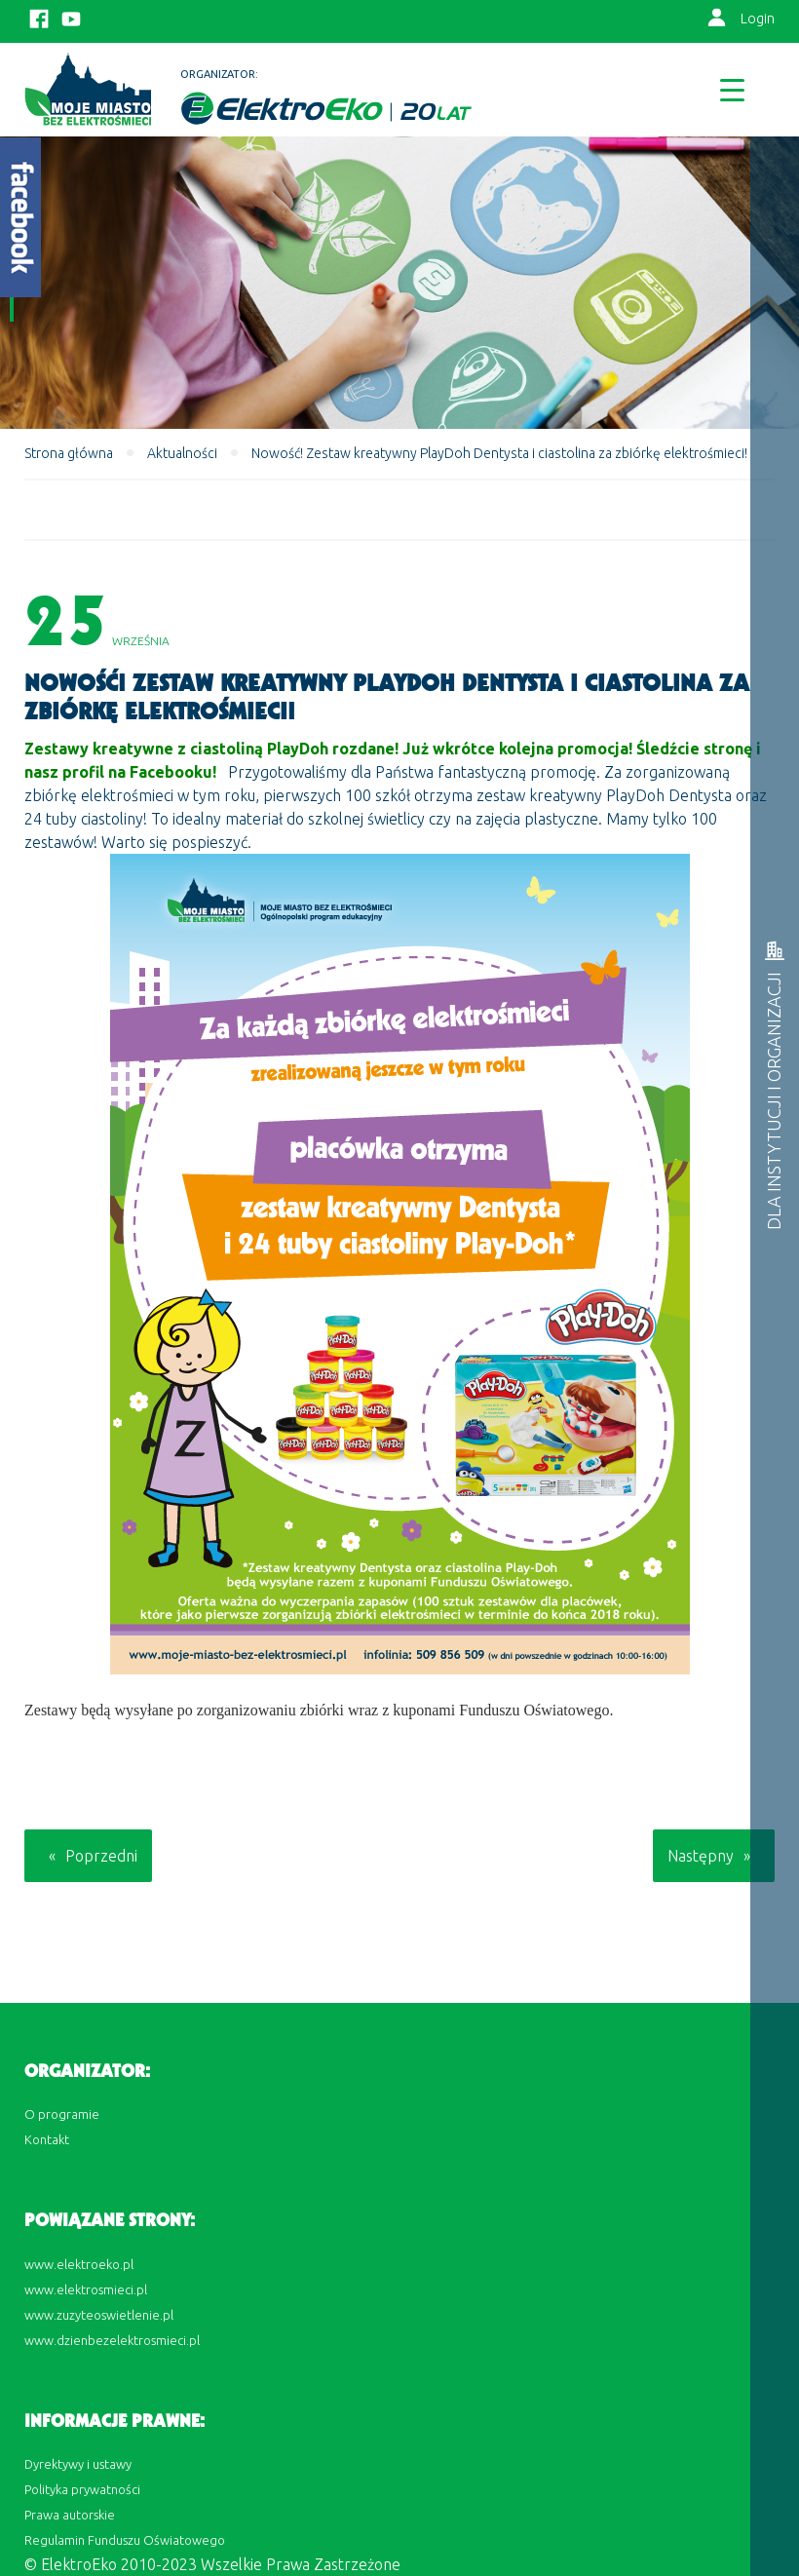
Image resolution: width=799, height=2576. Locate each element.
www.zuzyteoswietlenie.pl (98, 2315)
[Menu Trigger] (732, 89)
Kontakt (46, 2139)
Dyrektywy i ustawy (78, 2464)
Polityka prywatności (82, 2489)
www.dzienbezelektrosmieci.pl (112, 2340)
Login (758, 18)
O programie (61, 2114)
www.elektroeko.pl (78, 2264)
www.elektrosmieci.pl (85, 2289)
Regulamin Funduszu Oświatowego (124, 2540)
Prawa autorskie (69, 2514)
